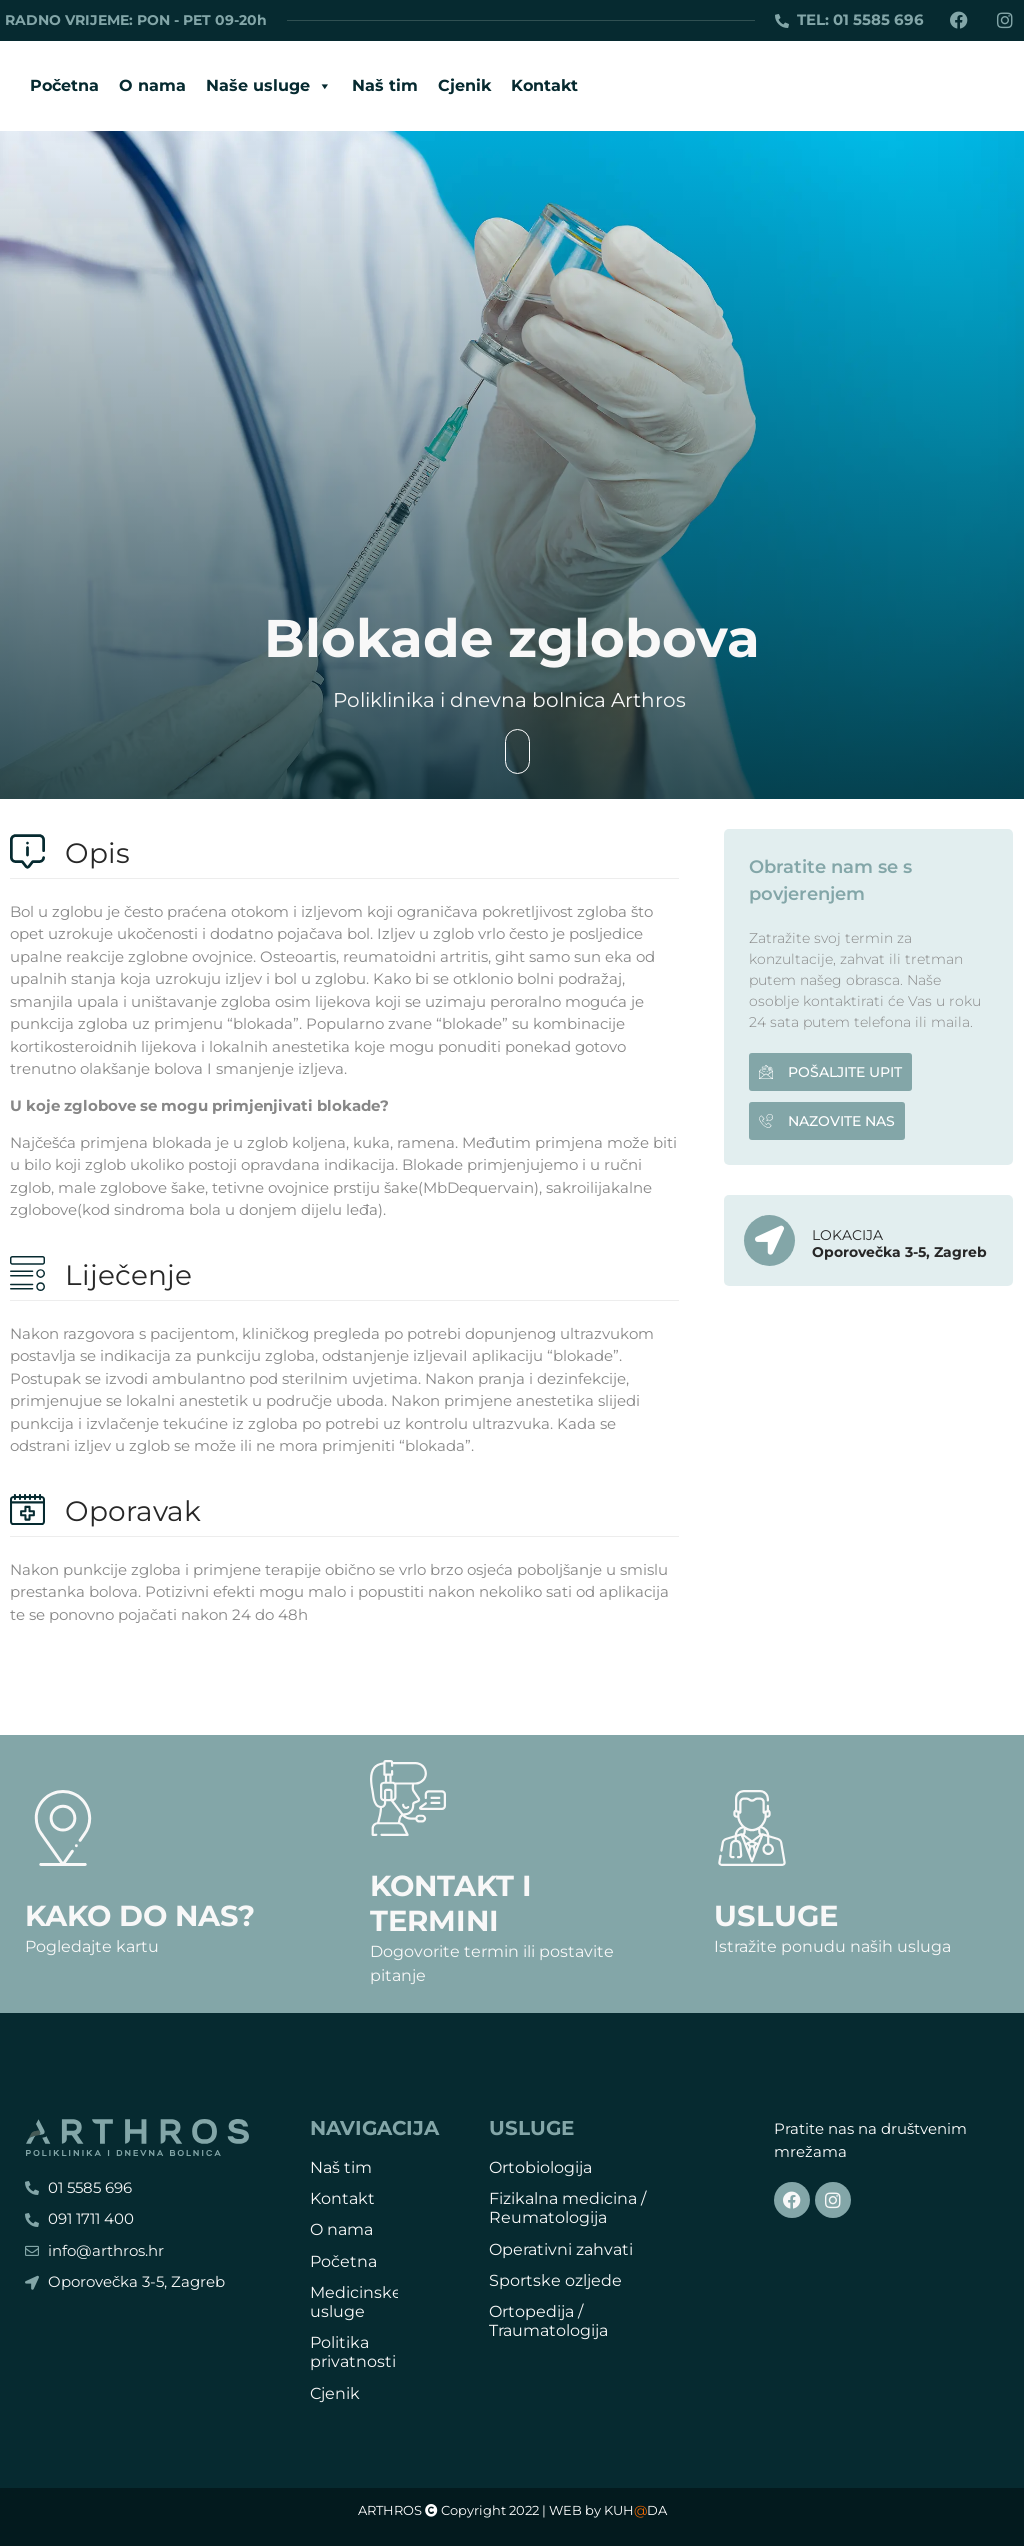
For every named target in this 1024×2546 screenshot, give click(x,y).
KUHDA (635, 2510)
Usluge (776, 1915)
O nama (152, 85)
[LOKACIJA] (769, 1240)
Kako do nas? (140, 1915)
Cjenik (464, 85)
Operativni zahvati (561, 2249)
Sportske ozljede (555, 2280)
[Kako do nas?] (63, 1828)
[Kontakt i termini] (408, 1798)
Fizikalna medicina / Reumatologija (567, 2208)
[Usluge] (752, 1828)
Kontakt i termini (451, 1903)
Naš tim (385, 85)
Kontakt (544, 85)
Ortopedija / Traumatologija (548, 2321)
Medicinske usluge (356, 2302)
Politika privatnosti (353, 2352)
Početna (64, 85)
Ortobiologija (540, 2167)
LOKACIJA (847, 1235)
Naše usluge (269, 85)
